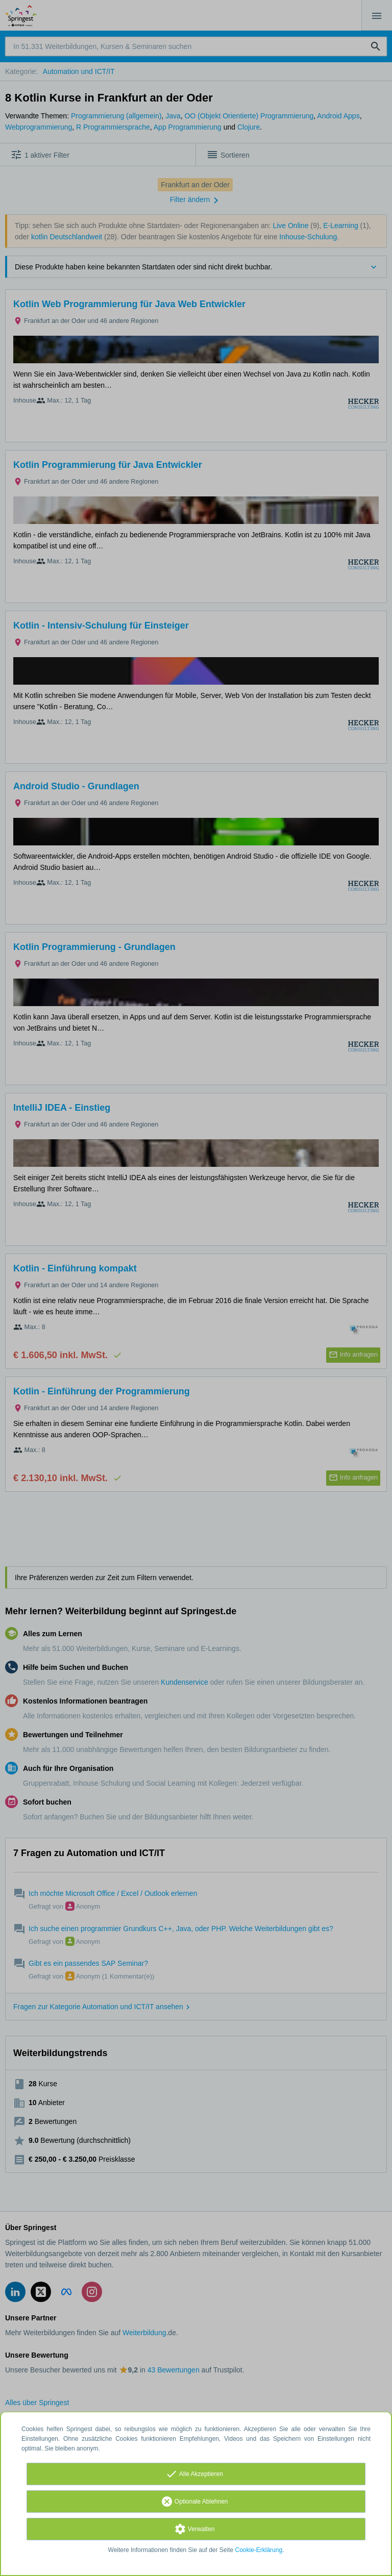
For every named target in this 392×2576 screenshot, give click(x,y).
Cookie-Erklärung (259, 2550)
